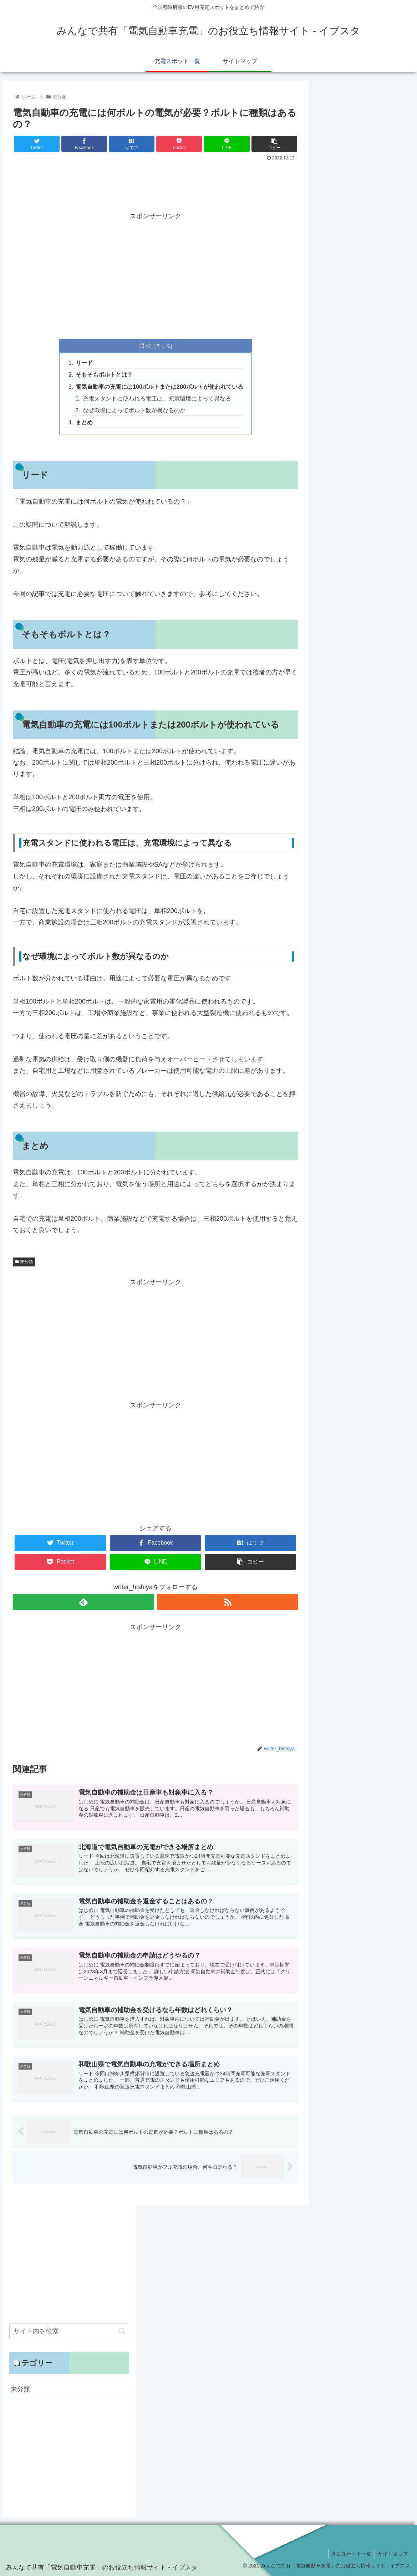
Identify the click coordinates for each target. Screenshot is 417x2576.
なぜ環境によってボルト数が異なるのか (134, 410)
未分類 (24, 1261)
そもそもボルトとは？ (104, 374)
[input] (69, 2331)
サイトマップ (392, 2554)
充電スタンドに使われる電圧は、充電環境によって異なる (157, 398)
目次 (145, 345)
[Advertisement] (155, 183)
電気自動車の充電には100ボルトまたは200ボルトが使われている (159, 386)
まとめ (84, 422)
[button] (122, 2331)
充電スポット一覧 (350, 2554)
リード (84, 362)
